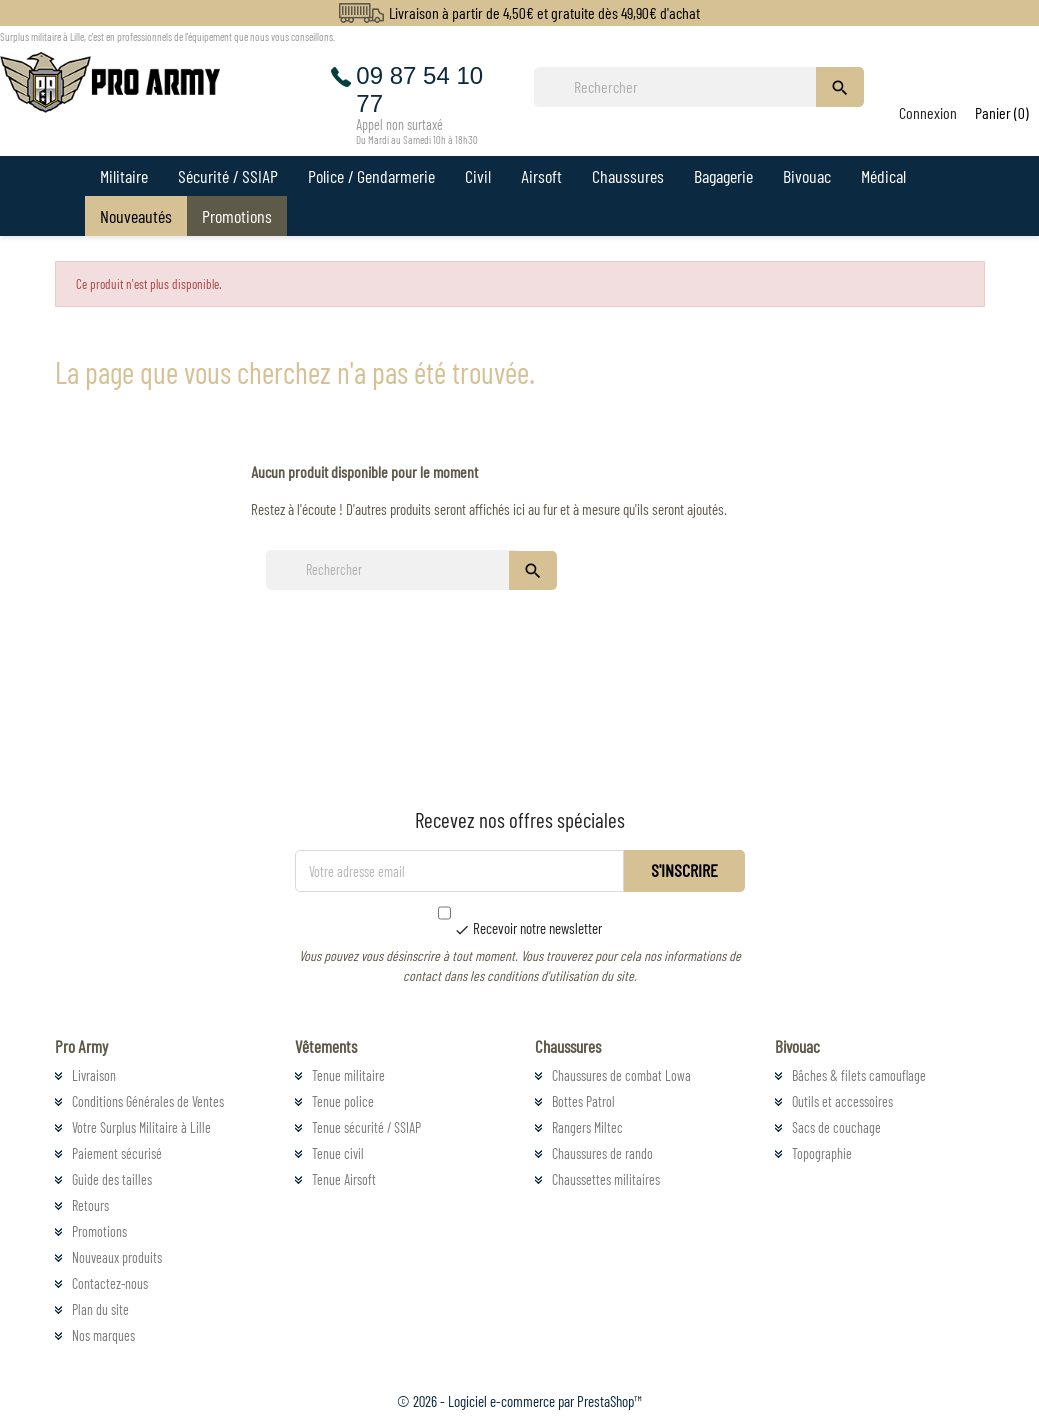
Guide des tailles (112, 1179)
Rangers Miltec (587, 1127)
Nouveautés (136, 216)
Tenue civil (338, 1153)
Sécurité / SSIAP (228, 176)
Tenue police (343, 1101)
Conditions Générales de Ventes (148, 1101)
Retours (90, 1205)
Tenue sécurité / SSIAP (366, 1127)
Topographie (822, 1153)
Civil (478, 176)
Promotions (237, 216)
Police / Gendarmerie (371, 176)
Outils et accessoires (842, 1101)
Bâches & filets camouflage (859, 1075)
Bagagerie (723, 176)
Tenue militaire (348, 1075)
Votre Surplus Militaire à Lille (141, 1127)
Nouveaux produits (117, 1257)
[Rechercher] (681, 87)
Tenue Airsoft (344, 1179)
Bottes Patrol (583, 1101)
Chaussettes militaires (606, 1179)
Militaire (124, 176)
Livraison (94, 1075)
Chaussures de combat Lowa (621, 1075)
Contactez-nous (110, 1283)
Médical (883, 176)
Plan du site (100, 1309)
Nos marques (103, 1335)
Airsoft (541, 176)
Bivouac (807, 176)
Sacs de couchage (836, 1127)
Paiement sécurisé (117, 1153)
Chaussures (628, 176)
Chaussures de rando (602, 1153)
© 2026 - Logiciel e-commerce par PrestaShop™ (519, 1401)
